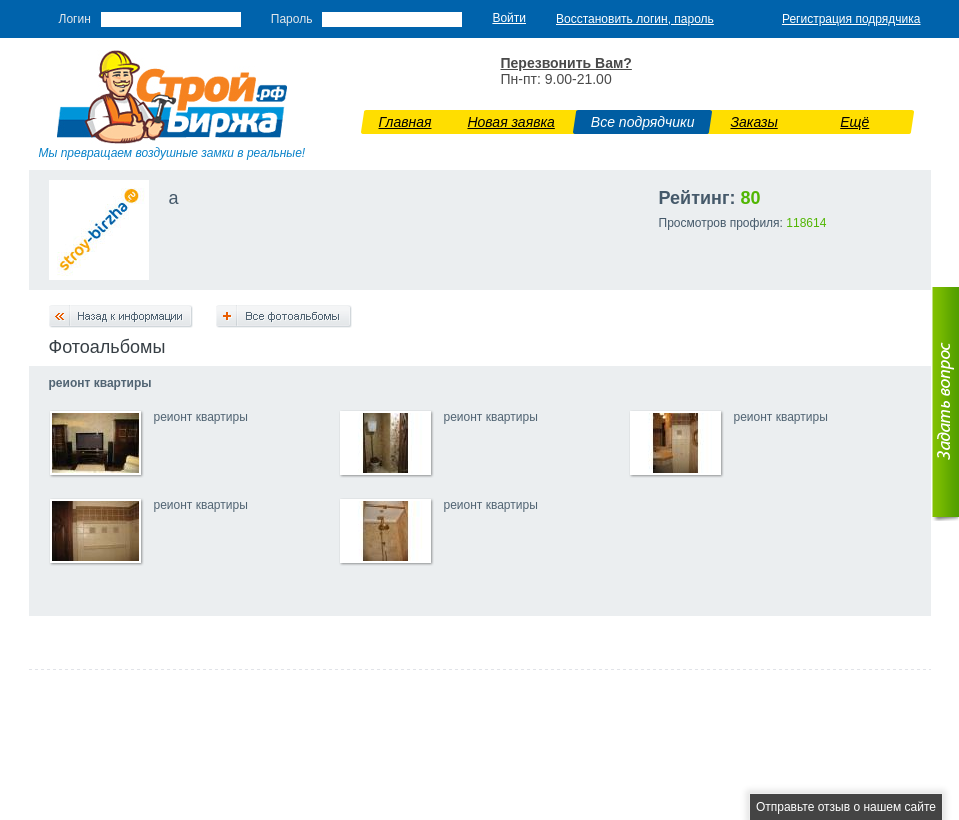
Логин (75, 19)
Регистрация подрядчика (851, 19)
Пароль (292, 19)
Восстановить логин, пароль (635, 19)
